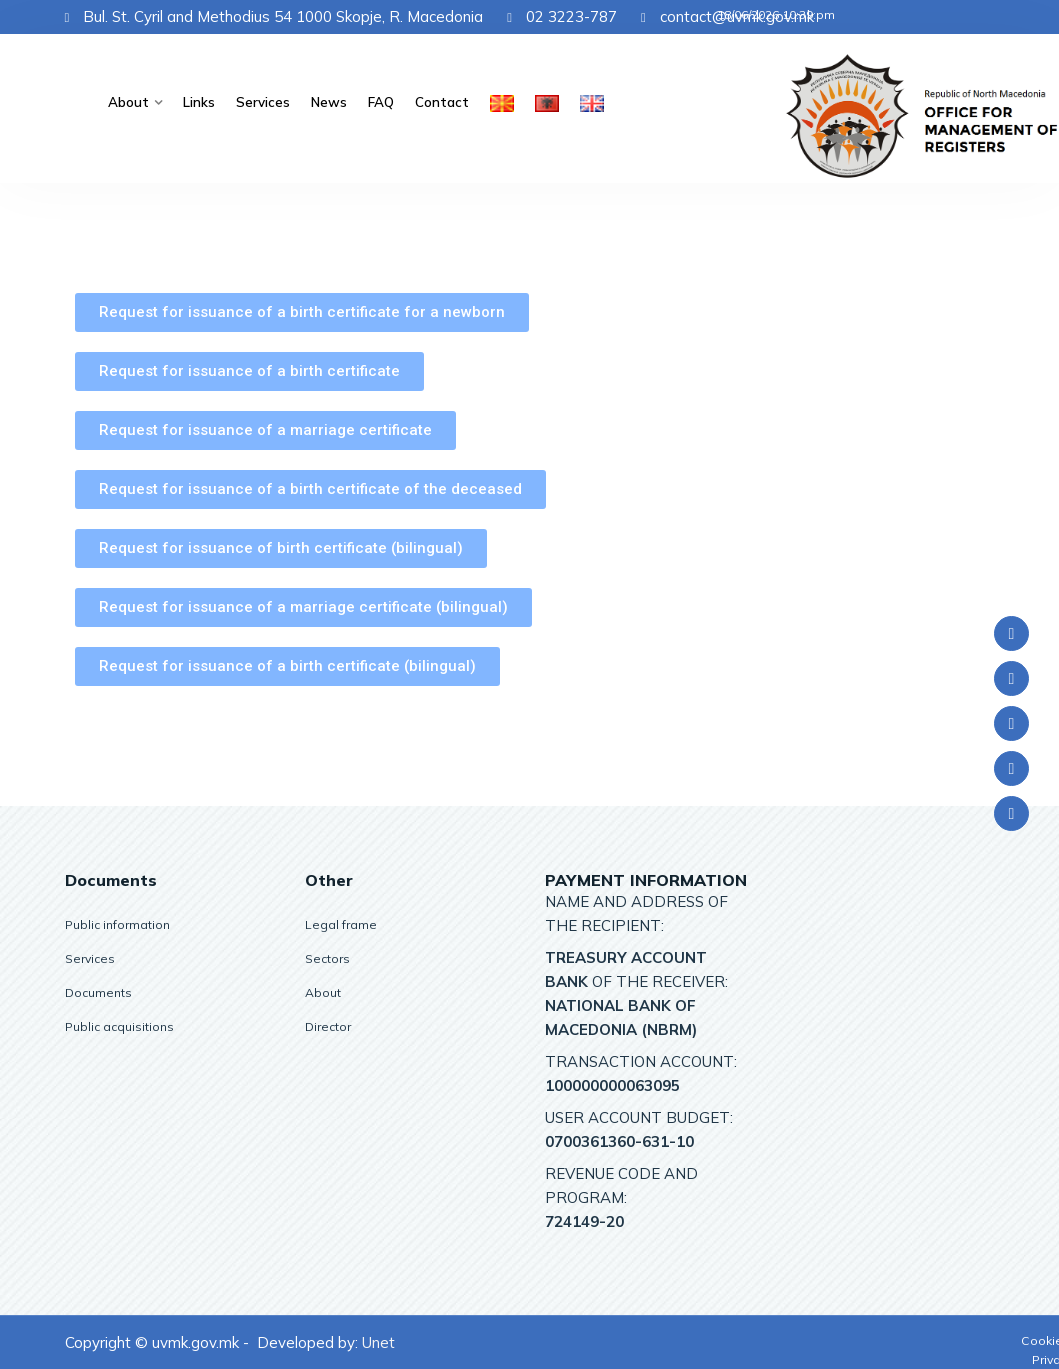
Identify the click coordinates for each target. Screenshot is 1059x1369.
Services (266, 102)
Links (202, 102)
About (132, 102)
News (331, 102)
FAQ (383, 102)
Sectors (327, 958)
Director (328, 1026)
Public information (117, 924)
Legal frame (341, 924)
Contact (443, 102)
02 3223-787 (562, 16)
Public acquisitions (119, 1026)
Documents (98, 992)
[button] (302, 312)
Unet (378, 1342)
